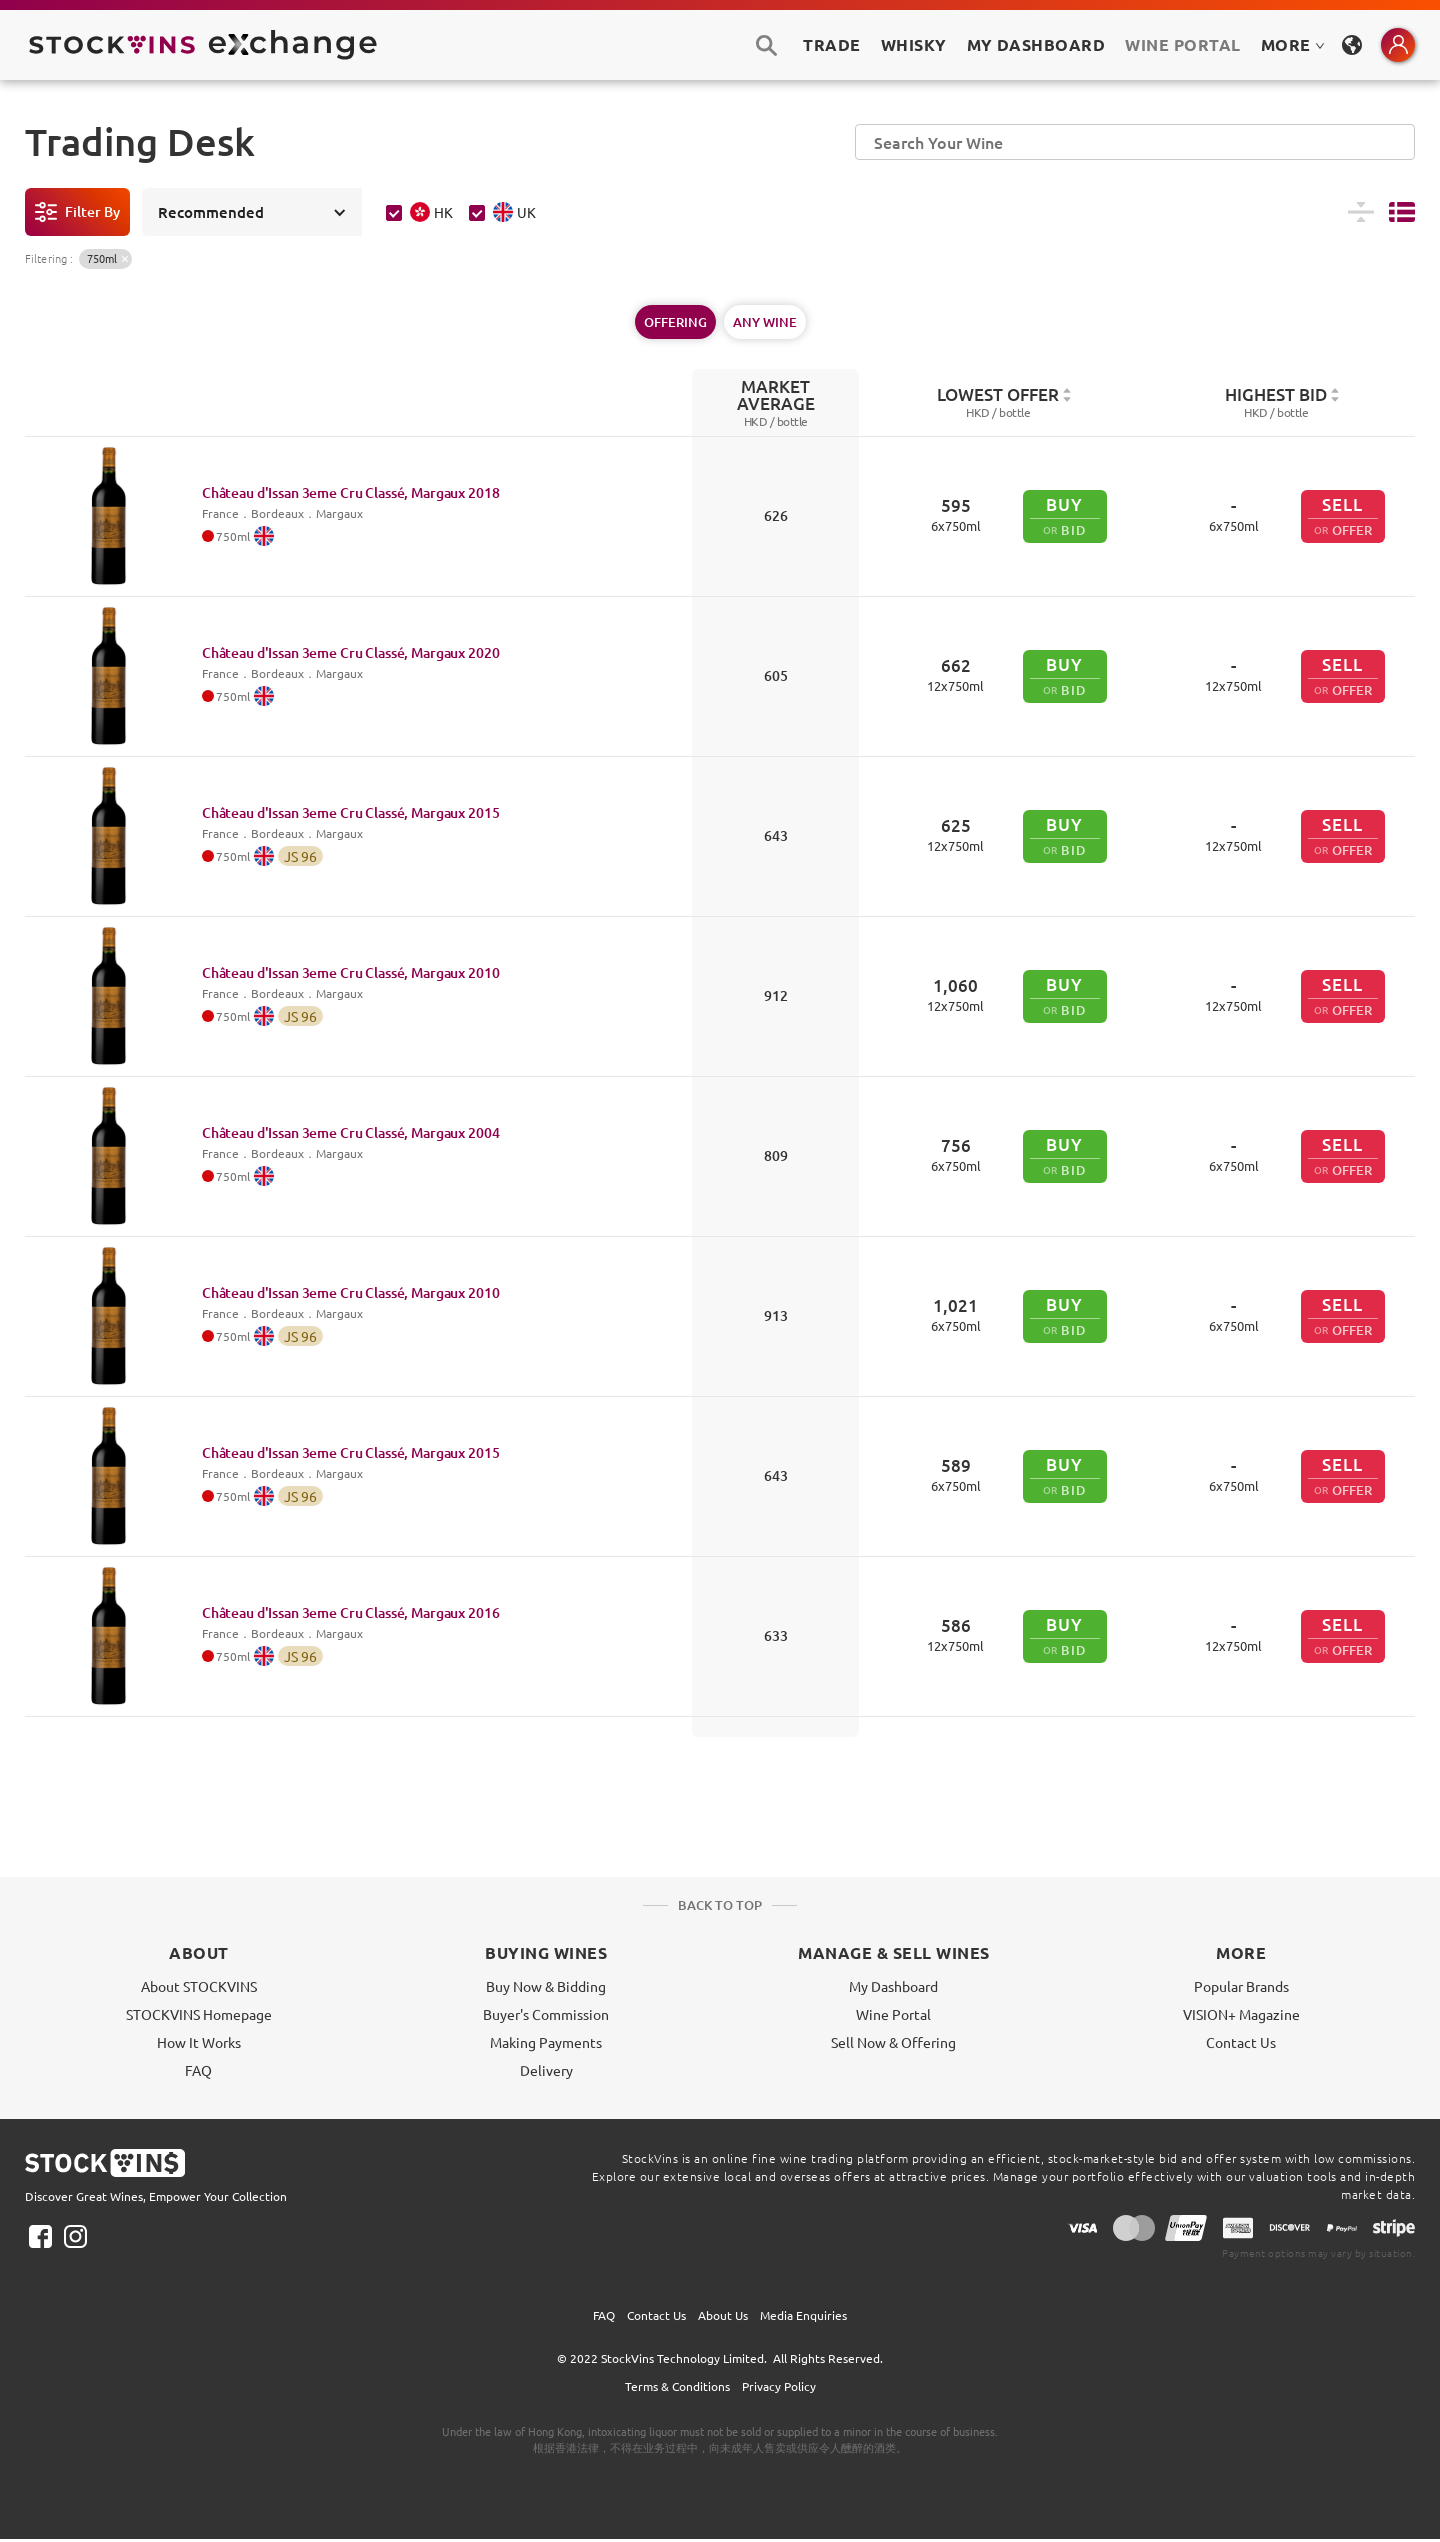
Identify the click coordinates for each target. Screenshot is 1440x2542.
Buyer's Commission (546, 2014)
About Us (723, 2315)
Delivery (546, 2070)
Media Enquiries (803, 2315)
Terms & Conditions (677, 2386)
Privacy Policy (779, 2386)
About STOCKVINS (199, 1986)
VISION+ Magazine (1241, 2014)
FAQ (198, 2070)
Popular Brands (1241, 1986)
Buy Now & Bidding (546, 1986)
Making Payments (546, 2042)
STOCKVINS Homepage (199, 2014)
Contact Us (1241, 2042)
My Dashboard (893, 1986)
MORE (1293, 44)
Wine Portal (1182, 44)
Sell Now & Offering (893, 2042)
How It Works (199, 2042)
